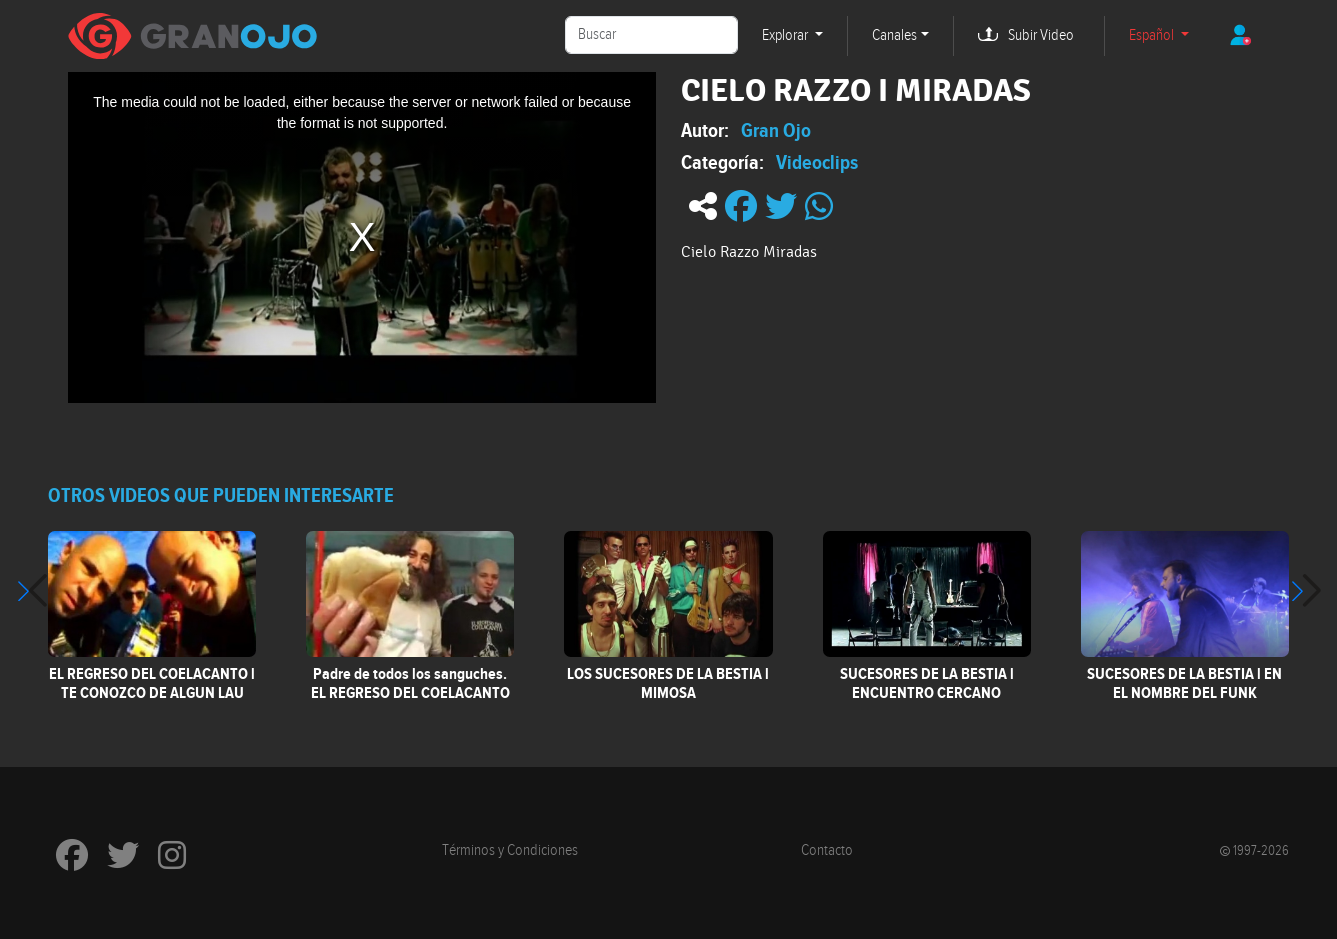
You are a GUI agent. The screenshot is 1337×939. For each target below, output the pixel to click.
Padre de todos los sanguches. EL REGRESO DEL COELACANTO (410, 683)
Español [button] (1153, 35)
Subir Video (1041, 35)
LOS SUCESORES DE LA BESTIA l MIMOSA (668, 683)
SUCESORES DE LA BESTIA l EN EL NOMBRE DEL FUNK (1184, 683)
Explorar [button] (786, 35)
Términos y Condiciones (510, 850)
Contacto (827, 850)
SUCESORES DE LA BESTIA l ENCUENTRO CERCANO (927, 683)
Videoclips (817, 162)
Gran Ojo (776, 130)
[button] (1305, 591)
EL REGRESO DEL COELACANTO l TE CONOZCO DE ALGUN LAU (152, 683)
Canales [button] (894, 35)
